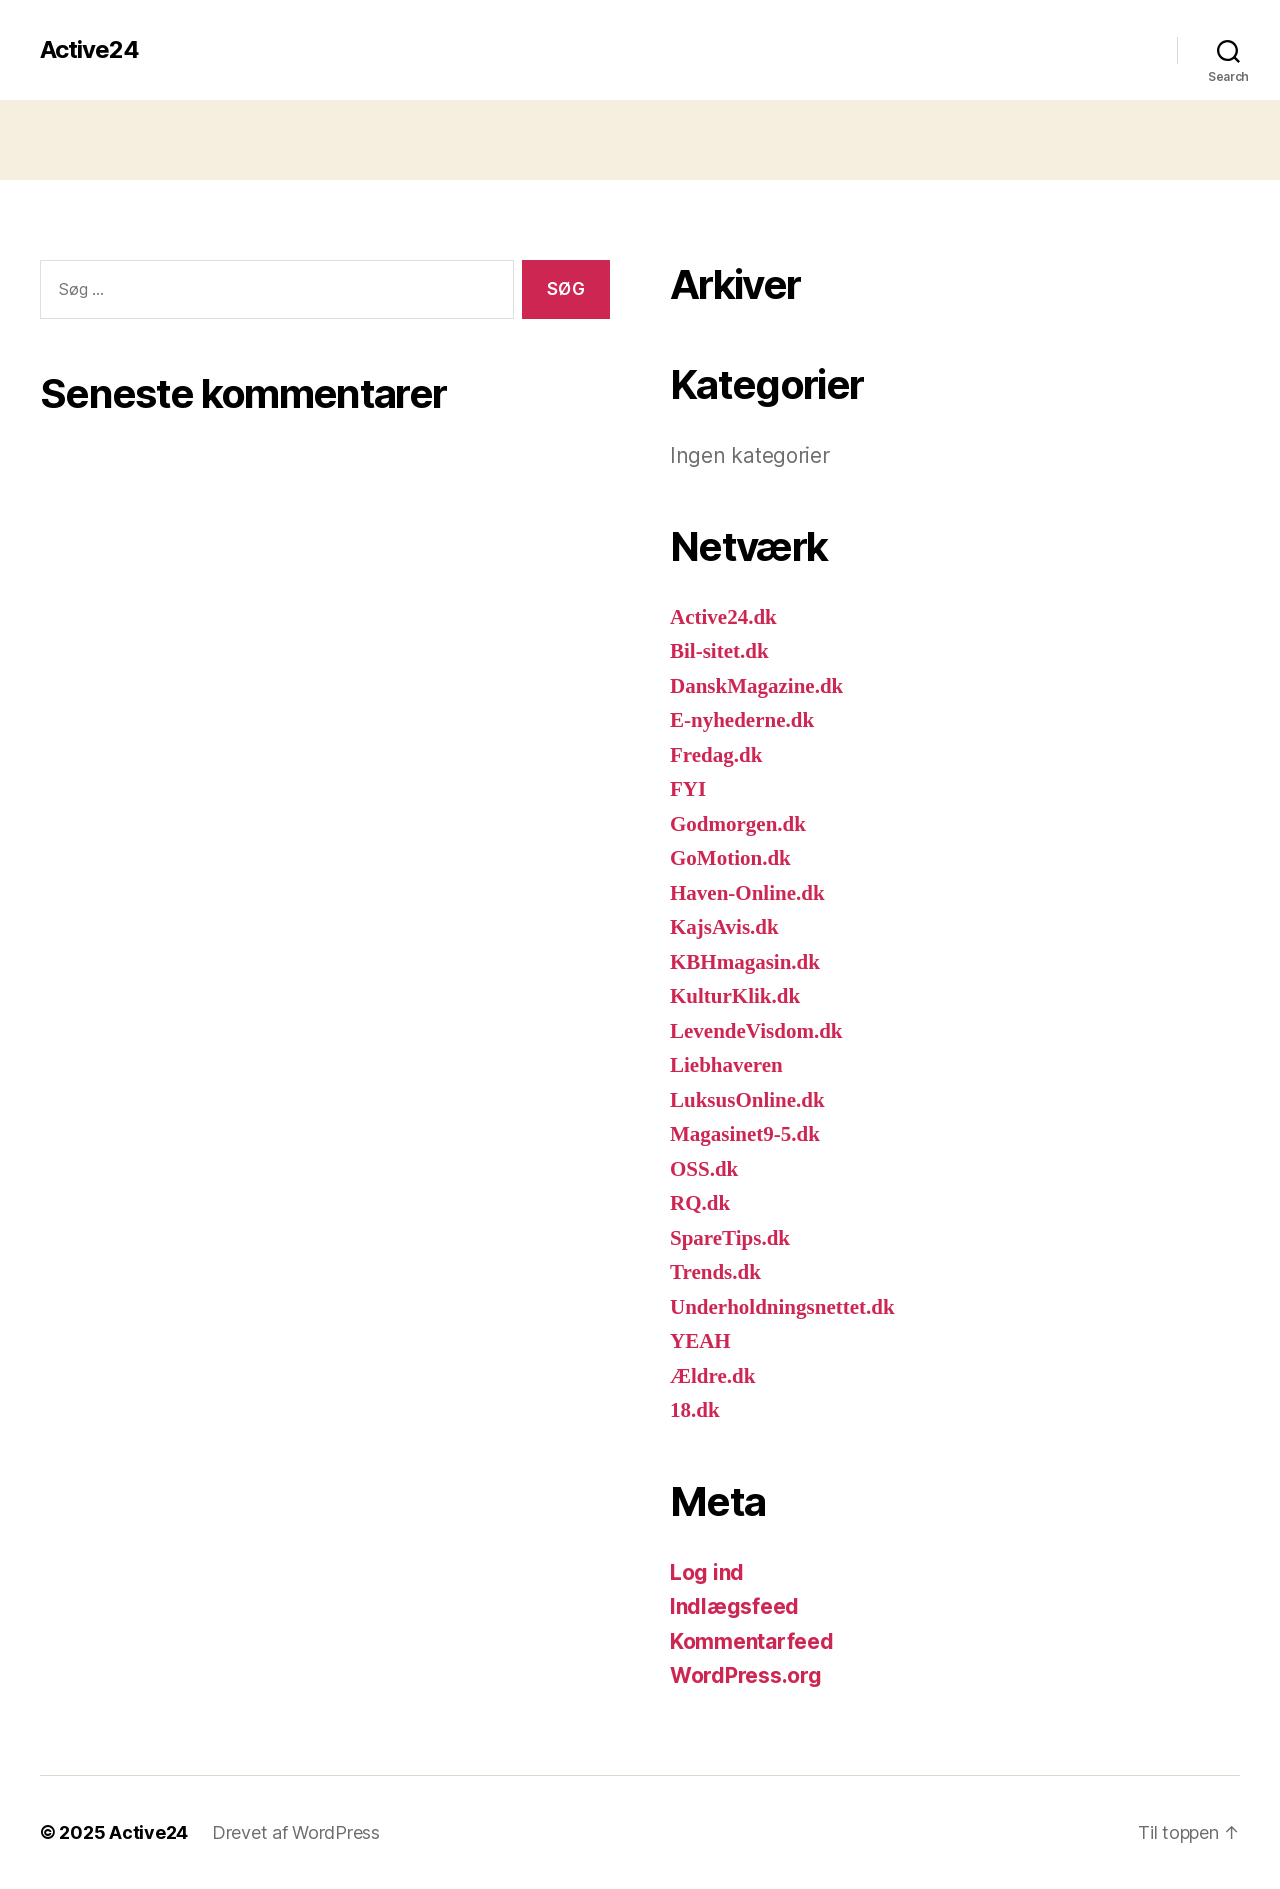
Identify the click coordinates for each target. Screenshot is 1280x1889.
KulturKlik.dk (735, 996)
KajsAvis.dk (724, 927)
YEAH (700, 1341)
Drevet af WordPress (296, 1832)
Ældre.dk (712, 1376)
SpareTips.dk (730, 1238)
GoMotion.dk (730, 858)
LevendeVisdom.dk (756, 1031)
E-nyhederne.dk (742, 720)
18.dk (695, 1410)
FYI (688, 789)
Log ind (707, 1572)
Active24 (89, 50)
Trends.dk (715, 1272)
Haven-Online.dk (747, 893)
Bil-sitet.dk (719, 651)
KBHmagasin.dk (745, 962)
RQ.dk (700, 1203)
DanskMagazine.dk (756, 686)
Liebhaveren (726, 1065)
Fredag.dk (716, 755)
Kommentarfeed (752, 1641)
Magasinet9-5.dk (745, 1134)
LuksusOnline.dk (747, 1100)
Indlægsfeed (734, 1606)
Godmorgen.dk (738, 824)
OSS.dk (704, 1169)
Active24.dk (723, 617)
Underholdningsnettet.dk (782, 1307)
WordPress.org (746, 1675)
